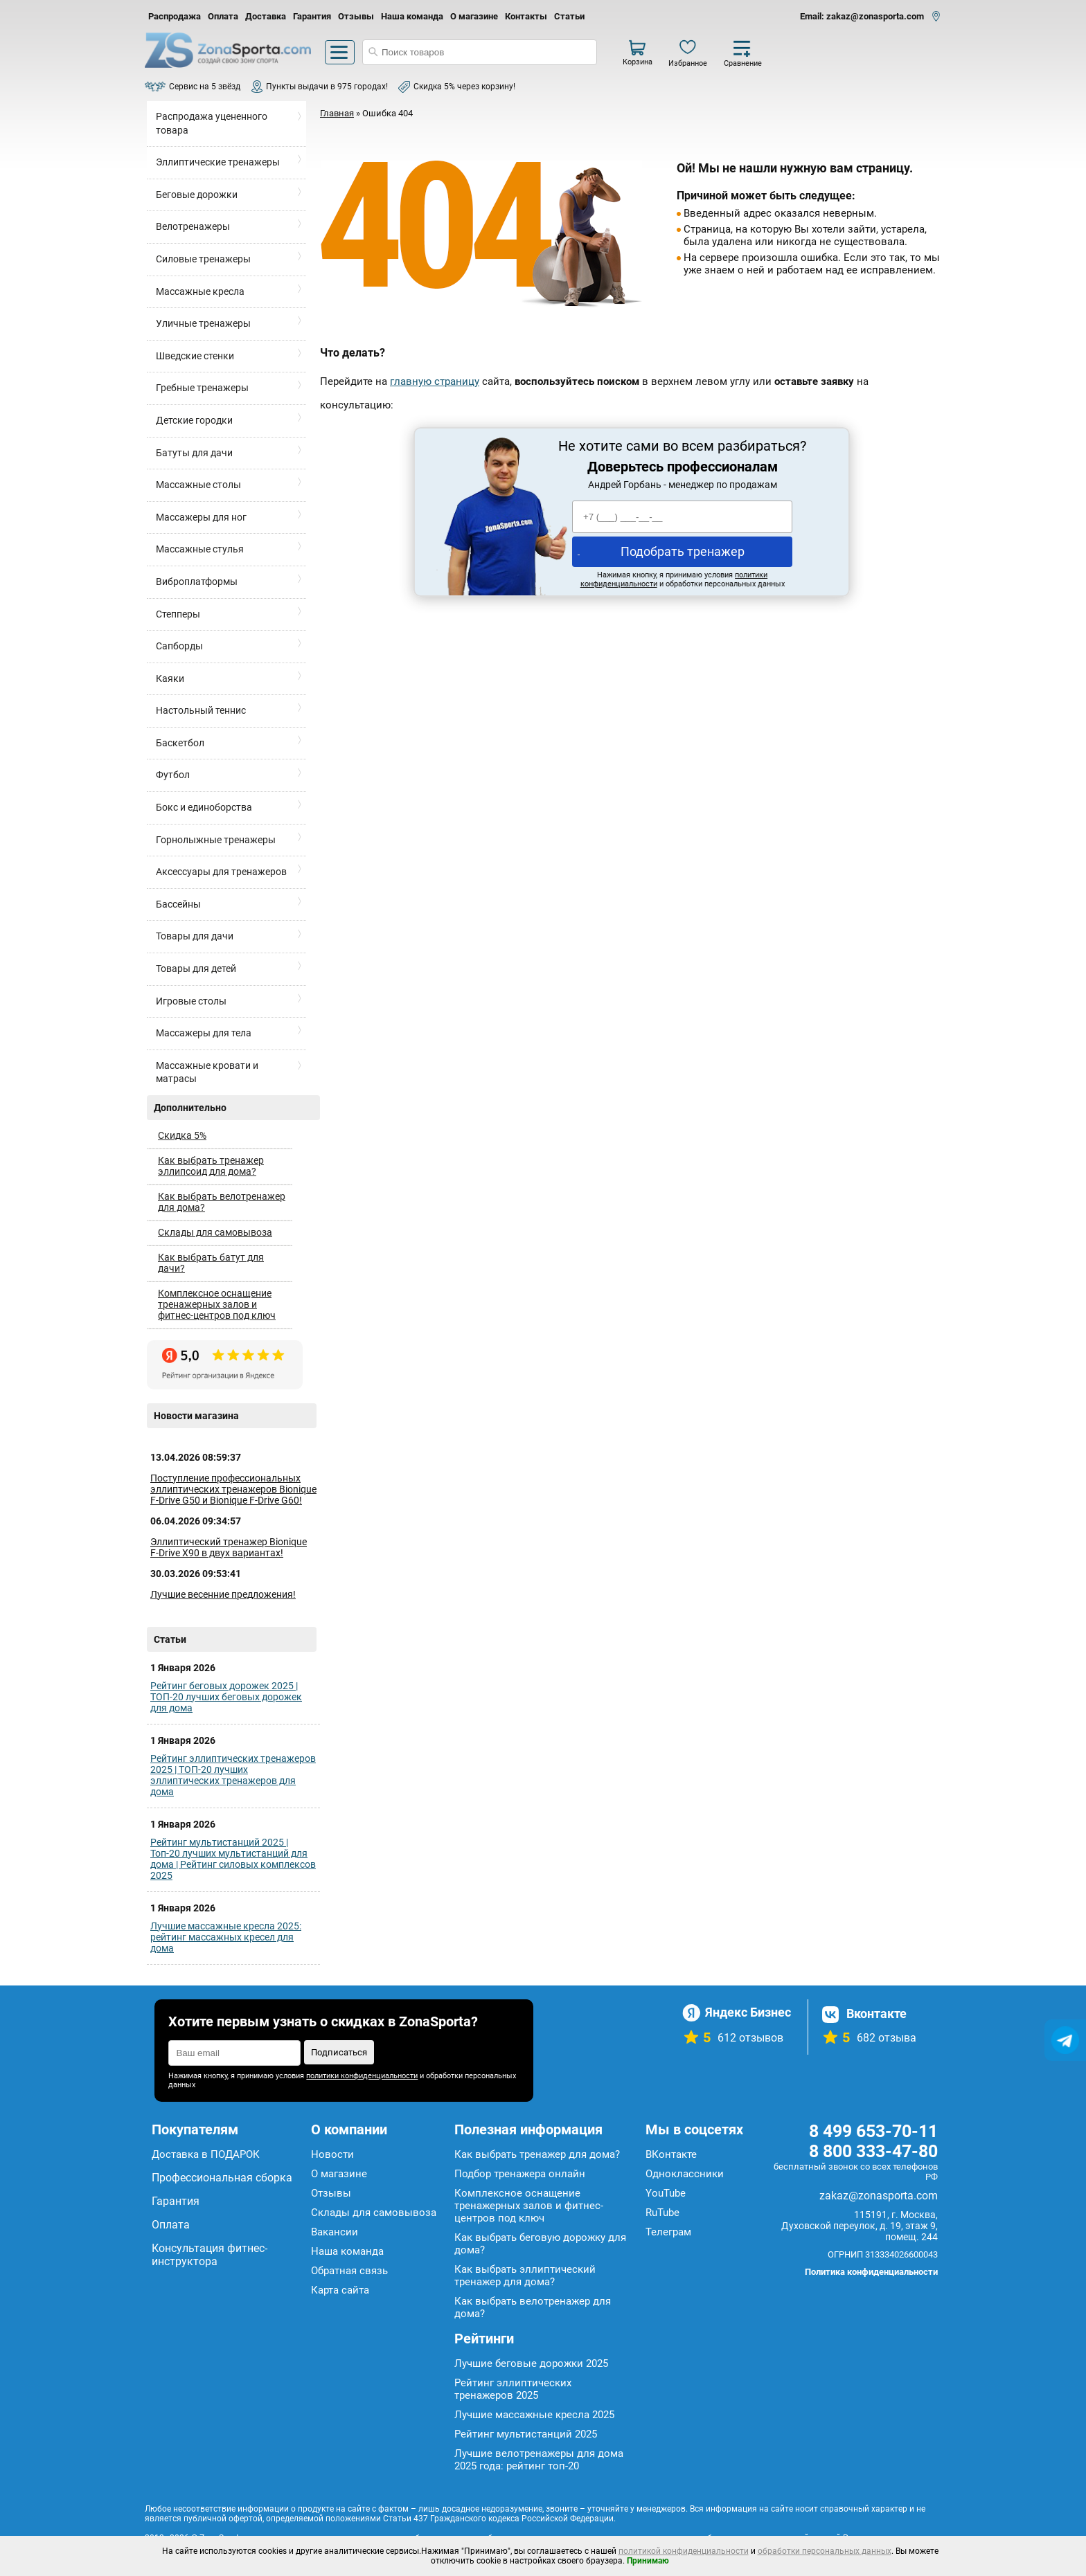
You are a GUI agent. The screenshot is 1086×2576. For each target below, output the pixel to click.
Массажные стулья (200, 549)
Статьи (569, 16)
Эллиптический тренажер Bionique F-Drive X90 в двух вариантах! (228, 1547)
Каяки (170, 678)
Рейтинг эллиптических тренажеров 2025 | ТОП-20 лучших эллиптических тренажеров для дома (233, 1775)
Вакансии (334, 2232)
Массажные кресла (200, 291)
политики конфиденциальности (362, 2075)
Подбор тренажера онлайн (519, 2174)
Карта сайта (340, 2290)
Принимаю (648, 2561)
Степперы (178, 614)
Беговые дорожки (197, 194)
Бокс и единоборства (204, 807)
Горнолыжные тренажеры (216, 839)
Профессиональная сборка (222, 2177)
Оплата (223, 16)
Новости (332, 2154)
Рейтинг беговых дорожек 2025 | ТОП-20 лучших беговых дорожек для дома (226, 1696)
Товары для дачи (194, 936)
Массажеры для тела (203, 1032)
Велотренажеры (193, 226)
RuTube (662, 2212)
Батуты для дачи (194, 452)
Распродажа (174, 16)
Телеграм (668, 2232)
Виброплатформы (197, 581)
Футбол (173, 774)
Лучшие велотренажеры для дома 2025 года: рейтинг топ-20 (538, 2459)
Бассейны (178, 904)
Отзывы (356, 16)
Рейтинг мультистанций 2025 (525, 2434)
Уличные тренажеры (203, 323)
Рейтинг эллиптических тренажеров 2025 (512, 2389)
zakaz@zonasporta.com (878, 2195)
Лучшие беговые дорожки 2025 (531, 2363)
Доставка (265, 16)
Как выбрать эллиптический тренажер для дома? (525, 2275)
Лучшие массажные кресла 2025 (534, 2414)
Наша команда (412, 16)
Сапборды (179, 645)
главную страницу (434, 381)
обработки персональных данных (824, 2551)
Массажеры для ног (201, 517)
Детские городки (194, 420)
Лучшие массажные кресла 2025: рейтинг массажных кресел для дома (225, 1937)
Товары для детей (196, 968)
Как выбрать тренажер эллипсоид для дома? (211, 1166)
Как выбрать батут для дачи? (211, 1263)
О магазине (474, 16)
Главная (337, 113)
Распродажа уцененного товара (211, 123)
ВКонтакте (671, 2154)
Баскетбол (180, 742)
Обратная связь (349, 2270)
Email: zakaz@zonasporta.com (862, 16)
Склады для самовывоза (215, 1232)
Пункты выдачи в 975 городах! (327, 86)
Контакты (526, 16)
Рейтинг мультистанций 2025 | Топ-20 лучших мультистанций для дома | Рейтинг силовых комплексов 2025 (233, 1859)
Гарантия (312, 16)
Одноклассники (685, 2174)
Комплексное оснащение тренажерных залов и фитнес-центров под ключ (217, 1304)
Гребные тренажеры (202, 387)
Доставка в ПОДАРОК (206, 2154)
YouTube (666, 2193)
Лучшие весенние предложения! (223, 1594)
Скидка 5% (182, 1135)
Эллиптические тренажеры (218, 162)
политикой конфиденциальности (683, 2551)
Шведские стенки (195, 355)
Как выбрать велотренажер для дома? (221, 1202)
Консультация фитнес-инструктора (209, 2255)
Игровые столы (191, 1001)
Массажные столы (198, 484)
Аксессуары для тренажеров (221, 871)
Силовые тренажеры (203, 258)
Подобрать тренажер (683, 551)
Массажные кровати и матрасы (207, 1072)
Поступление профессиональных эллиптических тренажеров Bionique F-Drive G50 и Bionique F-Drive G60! (233, 1489)
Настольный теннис (201, 710)
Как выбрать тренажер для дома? (537, 2154)
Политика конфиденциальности (871, 2272)
